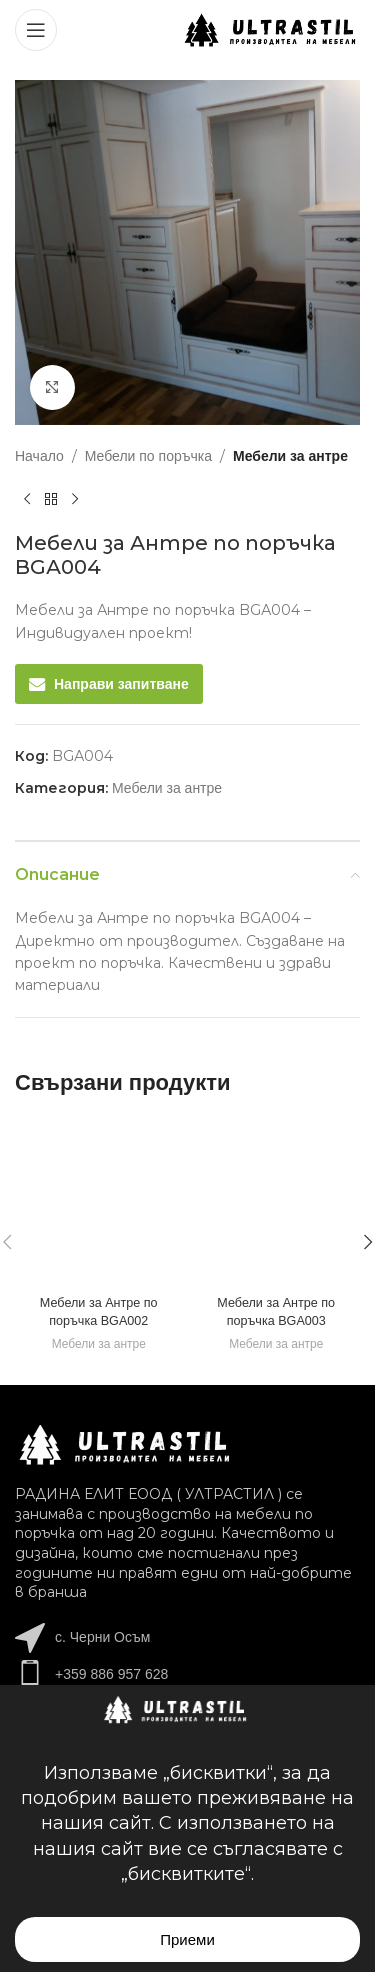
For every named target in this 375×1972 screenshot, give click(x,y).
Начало (39, 456)
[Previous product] (27, 499)
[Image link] (125, 1444)
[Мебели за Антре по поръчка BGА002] (99, 1203)
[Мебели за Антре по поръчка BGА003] (277, 1203)
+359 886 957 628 (111, 1674)
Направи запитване (121, 684)
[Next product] (75, 499)
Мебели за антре (290, 456)
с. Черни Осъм (102, 1637)
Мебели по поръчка (148, 456)
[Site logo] (270, 29)
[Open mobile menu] (36, 30)
